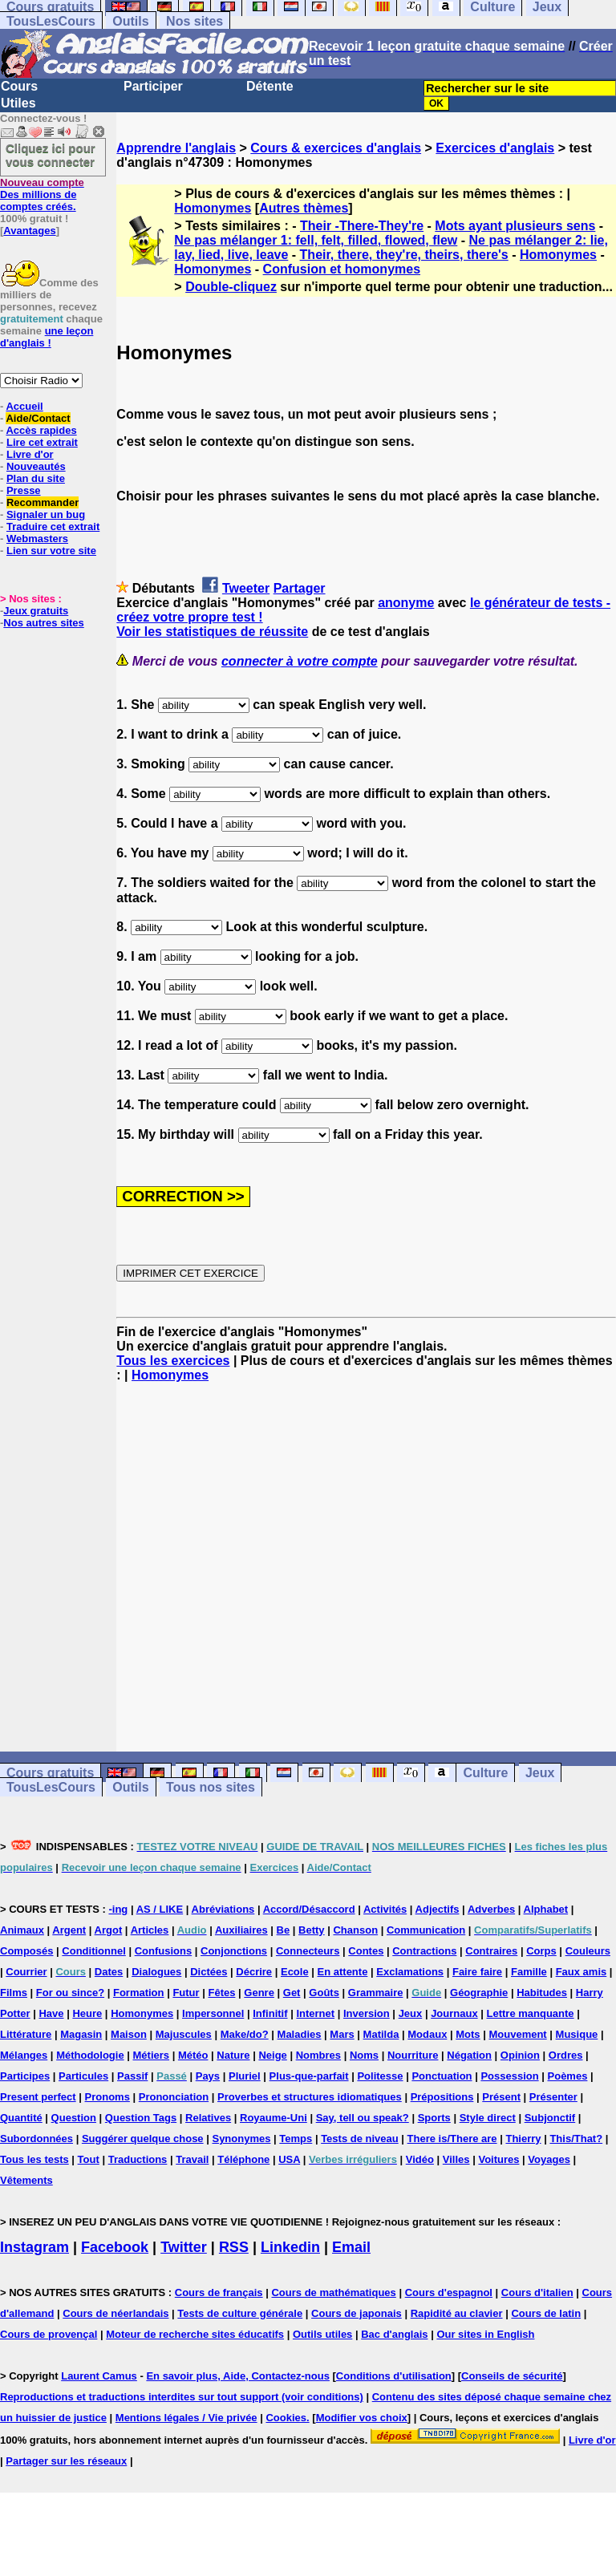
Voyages (549, 2159)
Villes (456, 2159)
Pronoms (107, 2097)
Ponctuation (441, 2076)
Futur (185, 1993)
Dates (109, 1972)
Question (73, 2118)
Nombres (318, 2055)
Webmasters (37, 539)
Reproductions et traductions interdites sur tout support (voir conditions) (181, 2397)
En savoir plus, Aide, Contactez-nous (238, 2376)
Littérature (25, 2034)
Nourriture (413, 2055)
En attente (343, 1972)
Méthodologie (90, 2055)
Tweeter (246, 588)
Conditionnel (93, 1951)
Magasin (81, 2034)
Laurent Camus (99, 2376)
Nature (233, 2055)
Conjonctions (234, 1951)
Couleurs (587, 1951)
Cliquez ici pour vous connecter (50, 154)
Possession (509, 2076)
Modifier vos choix (361, 2418)
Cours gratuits (50, 1773)
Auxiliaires (241, 1930)
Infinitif (270, 2013)
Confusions (163, 1951)
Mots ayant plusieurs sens (515, 226)
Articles (150, 1930)
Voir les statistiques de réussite (212, 631)
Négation (469, 2055)
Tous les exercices (172, 1360)
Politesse (380, 2076)
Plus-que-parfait (309, 2076)
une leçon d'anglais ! (46, 337)
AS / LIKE (160, 1909)
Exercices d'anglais (495, 148)
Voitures (498, 2159)
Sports (434, 2118)
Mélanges (23, 2055)
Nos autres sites (43, 623)
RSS (234, 2247)
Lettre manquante (530, 2013)
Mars (342, 2034)
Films (13, 1993)
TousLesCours (50, 21)
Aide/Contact (38, 418)
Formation (138, 1993)
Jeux (539, 1773)
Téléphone (243, 2159)
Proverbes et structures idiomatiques (309, 2097)
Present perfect (38, 2097)
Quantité (21, 2118)
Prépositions (442, 2097)
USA (289, 2159)
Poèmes (568, 2076)
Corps (541, 1951)
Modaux (427, 2034)
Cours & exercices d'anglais (335, 148)
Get (292, 1993)
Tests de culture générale (239, 2313)
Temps (295, 2138)
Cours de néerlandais (115, 2313)
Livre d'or (30, 454)
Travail (192, 2159)
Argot (109, 1930)
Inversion (366, 2013)
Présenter (553, 2097)
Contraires (491, 1951)
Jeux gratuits (35, 611)
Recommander (42, 502)
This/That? (575, 2138)
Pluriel (245, 2076)
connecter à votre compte (299, 661)
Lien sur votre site (51, 551)
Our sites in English (485, 2334)
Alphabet (546, 1909)
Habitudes (542, 1993)
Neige (272, 2055)
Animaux (22, 1930)
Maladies (300, 2034)
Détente (270, 86)
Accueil (24, 406)
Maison (129, 2034)
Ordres (566, 2055)
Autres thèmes (303, 208)
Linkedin (290, 2247)
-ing (118, 1909)
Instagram (34, 2247)
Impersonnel (213, 2013)
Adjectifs (437, 1909)
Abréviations (223, 1909)
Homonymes (212, 208)
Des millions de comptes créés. (42, 194)
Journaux (454, 2013)
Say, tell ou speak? (362, 2118)
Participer (153, 86)
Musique (577, 2034)
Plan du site (35, 478)
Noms (364, 2055)
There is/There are (452, 2138)
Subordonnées (36, 2138)
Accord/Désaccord (309, 1909)
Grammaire (375, 1993)
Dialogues (156, 1972)
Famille (529, 1972)
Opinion (520, 2055)
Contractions (424, 1951)
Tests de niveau (360, 2138)
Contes (365, 1951)
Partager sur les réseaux (66, 2461)
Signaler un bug (45, 514)
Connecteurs (307, 1951)
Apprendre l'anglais (176, 148)
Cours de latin (546, 2313)
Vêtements (26, 2180)
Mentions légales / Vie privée (186, 2418)
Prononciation (174, 2097)
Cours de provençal (48, 2334)
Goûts (324, 1993)
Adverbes (491, 1909)
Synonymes (241, 2138)
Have (50, 2013)
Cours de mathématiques (333, 2292)
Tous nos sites (210, 1787)
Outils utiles (322, 2334)
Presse (23, 490)
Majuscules (184, 2034)
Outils (130, 21)
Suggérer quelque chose (143, 2138)
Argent (69, 1930)
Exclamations (410, 1972)
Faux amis (581, 1972)
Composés (26, 1951)
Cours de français (219, 2292)
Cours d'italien (537, 2292)
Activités (385, 1909)
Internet (315, 2013)
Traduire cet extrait (52, 526)
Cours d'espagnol (448, 2292)
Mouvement (517, 2034)
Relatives (208, 2118)
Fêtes (221, 1993)
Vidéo (420, 2159)
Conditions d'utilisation (394, 2376)
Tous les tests (34, 2159)
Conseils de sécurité (511, 2376)
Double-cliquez (231, 287)
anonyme (406, 603)
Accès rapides (41, 430)
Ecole (295, 1972)
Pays (208, 2076)
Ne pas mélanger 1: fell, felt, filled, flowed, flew (315, 240)
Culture (485, 1773)
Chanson (355, 1930)
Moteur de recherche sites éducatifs (195, 2334)
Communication (426, 1930)
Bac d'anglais (394, 2334)
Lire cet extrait (42, 442)
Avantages (29, 231)
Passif (132, 2076)
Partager (300, 588)
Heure (87, 2013)
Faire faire (477, 1972)
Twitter (183, 2247)
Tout (88, 2159)
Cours (19, 86)
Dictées (208, 1972)
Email (351, 2247)
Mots (468, 2034)
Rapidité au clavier (457, 2313)
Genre (259, 1993)
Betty (311, 1930)
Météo (193, 2055)
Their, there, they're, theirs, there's (404, 254)
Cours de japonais (356, 2313)
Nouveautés (36, 466)
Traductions (138, 2159)
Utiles (18, 103)
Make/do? (245, 2034)
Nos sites (194, 21)
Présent (501, 2097)
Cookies (285, 2418)
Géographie (479, 1993)
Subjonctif (550, 2118)
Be (283, 1930)
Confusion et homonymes (341, 269)
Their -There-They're (362, 226)
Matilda (381, 2034)
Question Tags (140, 2118)
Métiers (151, 2055)
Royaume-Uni (273, 2118)
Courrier (26, 1972)
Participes (25, 2076)
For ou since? (70, 1993)
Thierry (523, 2138)
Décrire (254, 1972)
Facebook (114, 2247)
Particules (83, 2076)
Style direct (488, 2118)
